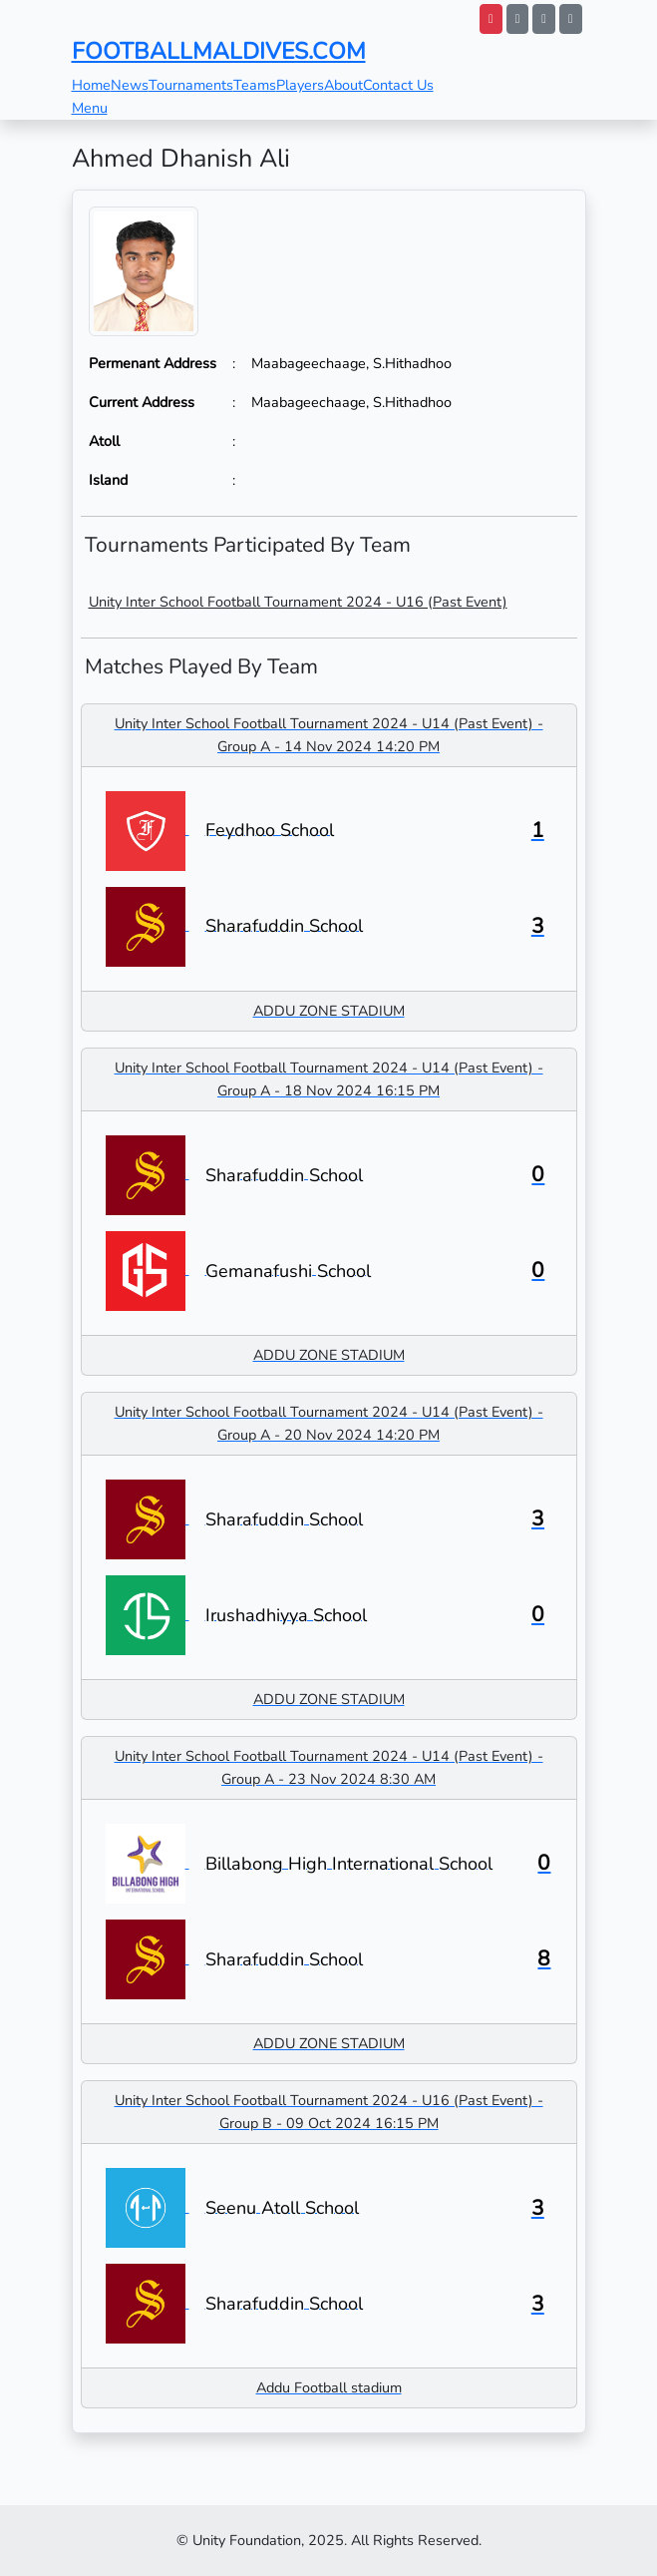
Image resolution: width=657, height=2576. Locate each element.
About (343, 85)
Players (300, 85)
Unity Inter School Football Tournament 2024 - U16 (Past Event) (298, 602)
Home (91, 85)
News (130, 85)
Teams (254, 85)
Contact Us (398, 85)
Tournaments (191, 85)
